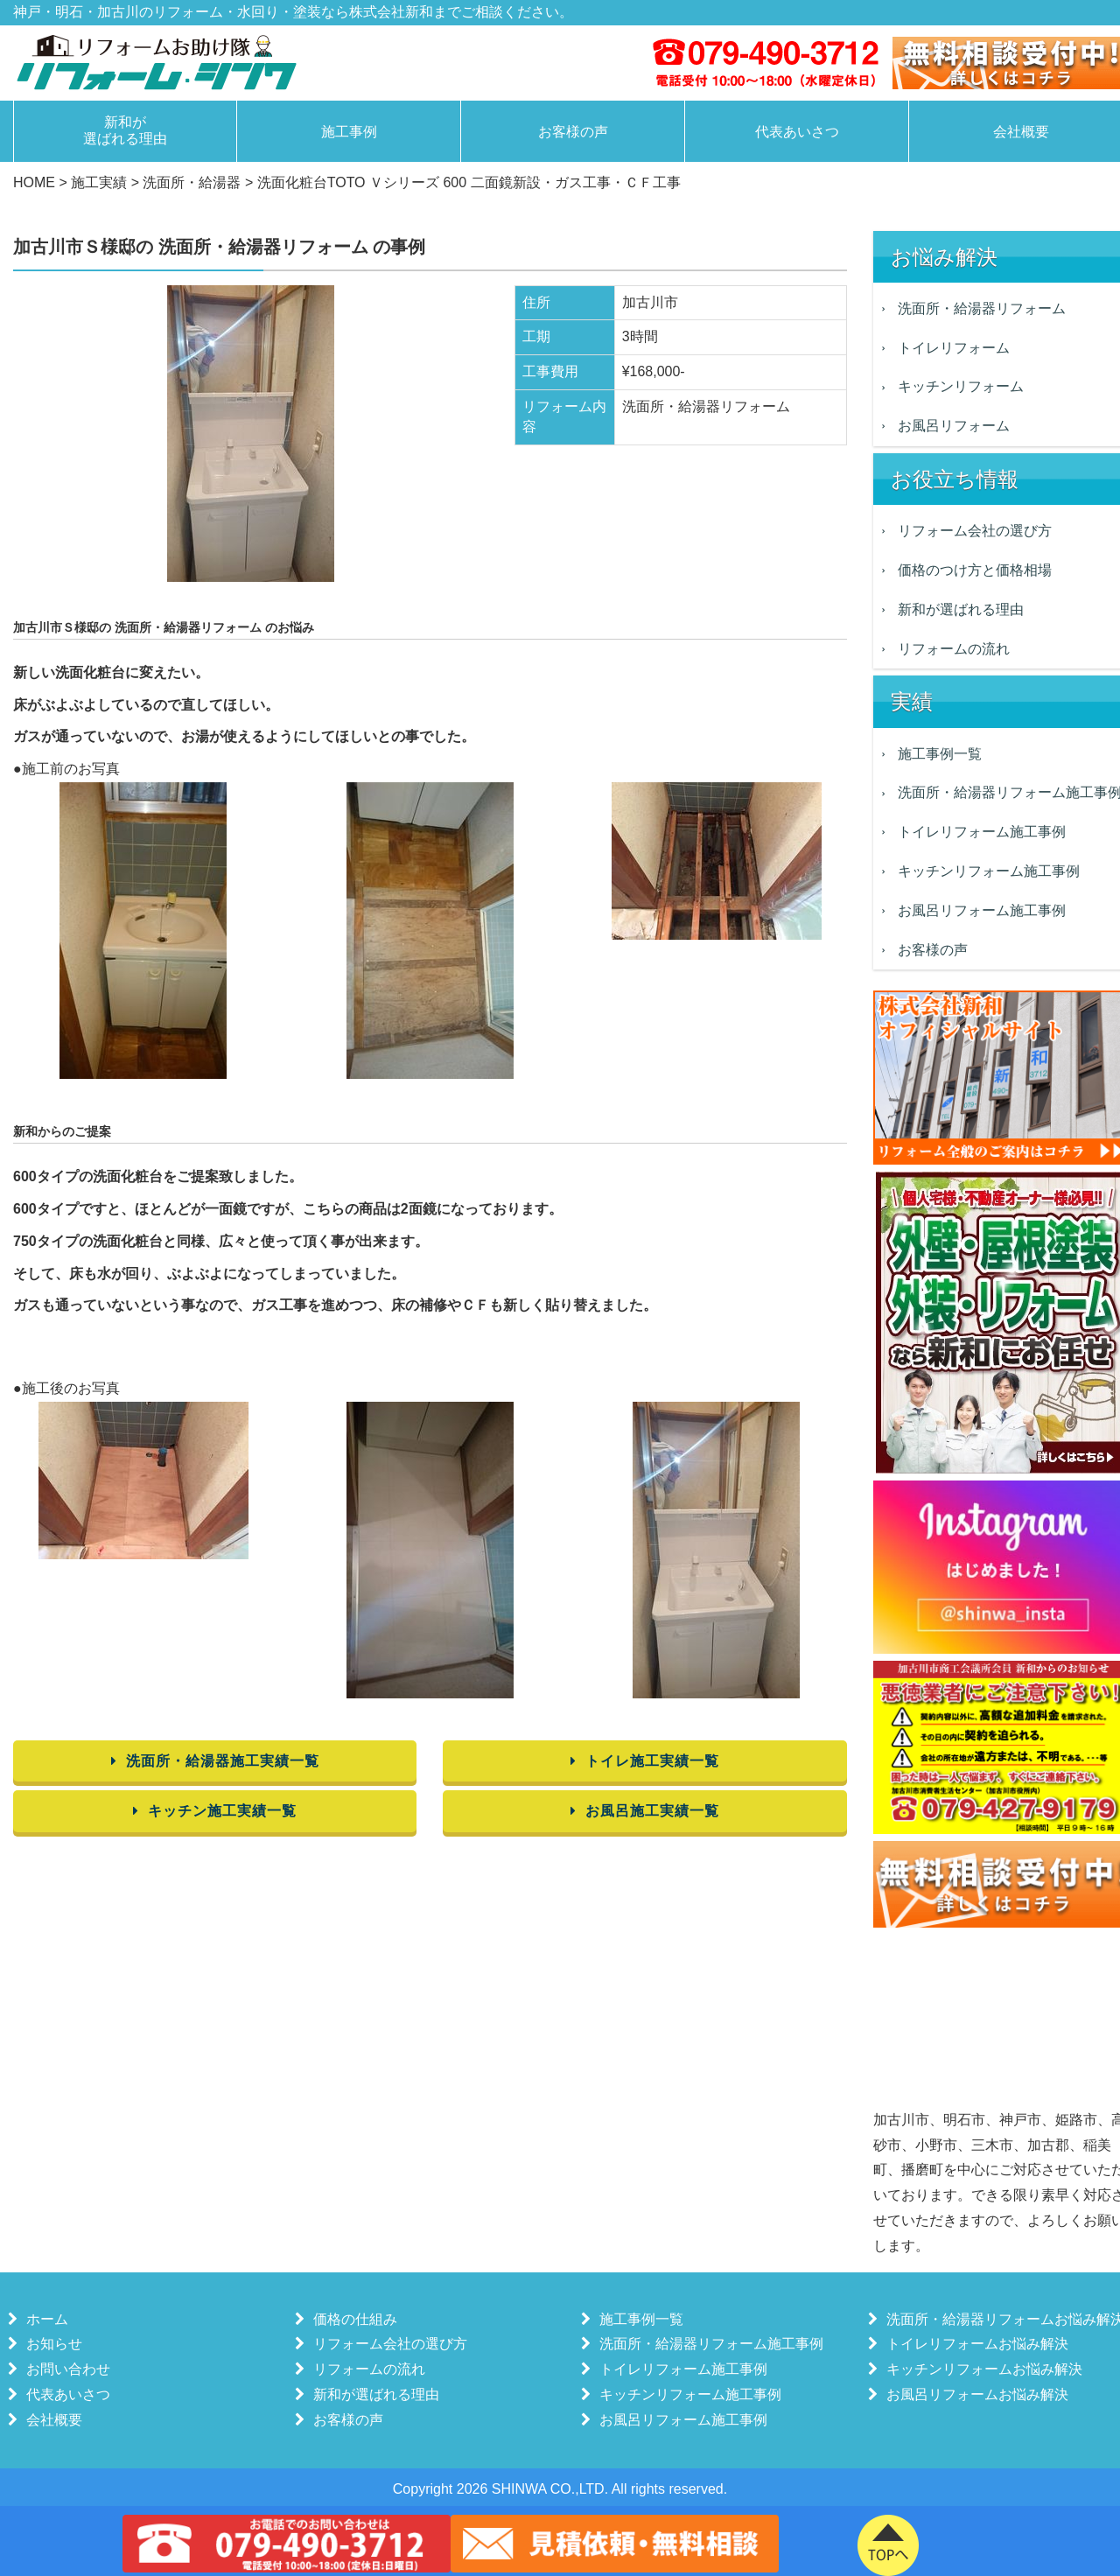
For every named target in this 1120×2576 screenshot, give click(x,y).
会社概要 (50, 2419)
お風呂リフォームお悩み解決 (973, 2394)
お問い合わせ (64, 2369)
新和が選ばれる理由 (125, 130)
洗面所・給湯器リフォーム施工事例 (707, 2343)
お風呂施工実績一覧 (644, 1810)
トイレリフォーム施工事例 (679, 2369)
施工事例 (349, 131)
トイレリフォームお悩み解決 (973, 2343)
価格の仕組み (350, 2319)
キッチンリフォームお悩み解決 (980, 2369)
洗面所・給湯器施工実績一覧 (215, 1761)
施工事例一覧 (637, 2319)
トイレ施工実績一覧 (644, 1761)
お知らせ (50, 2343)
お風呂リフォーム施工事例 (679, 2419)
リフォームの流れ (364, 2369)
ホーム (43, 2319)
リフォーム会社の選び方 (385, 2343)
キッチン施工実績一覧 (215, 1810)
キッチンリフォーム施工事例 (686, 2394)
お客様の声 (573, 131)
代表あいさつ (797, 131)
